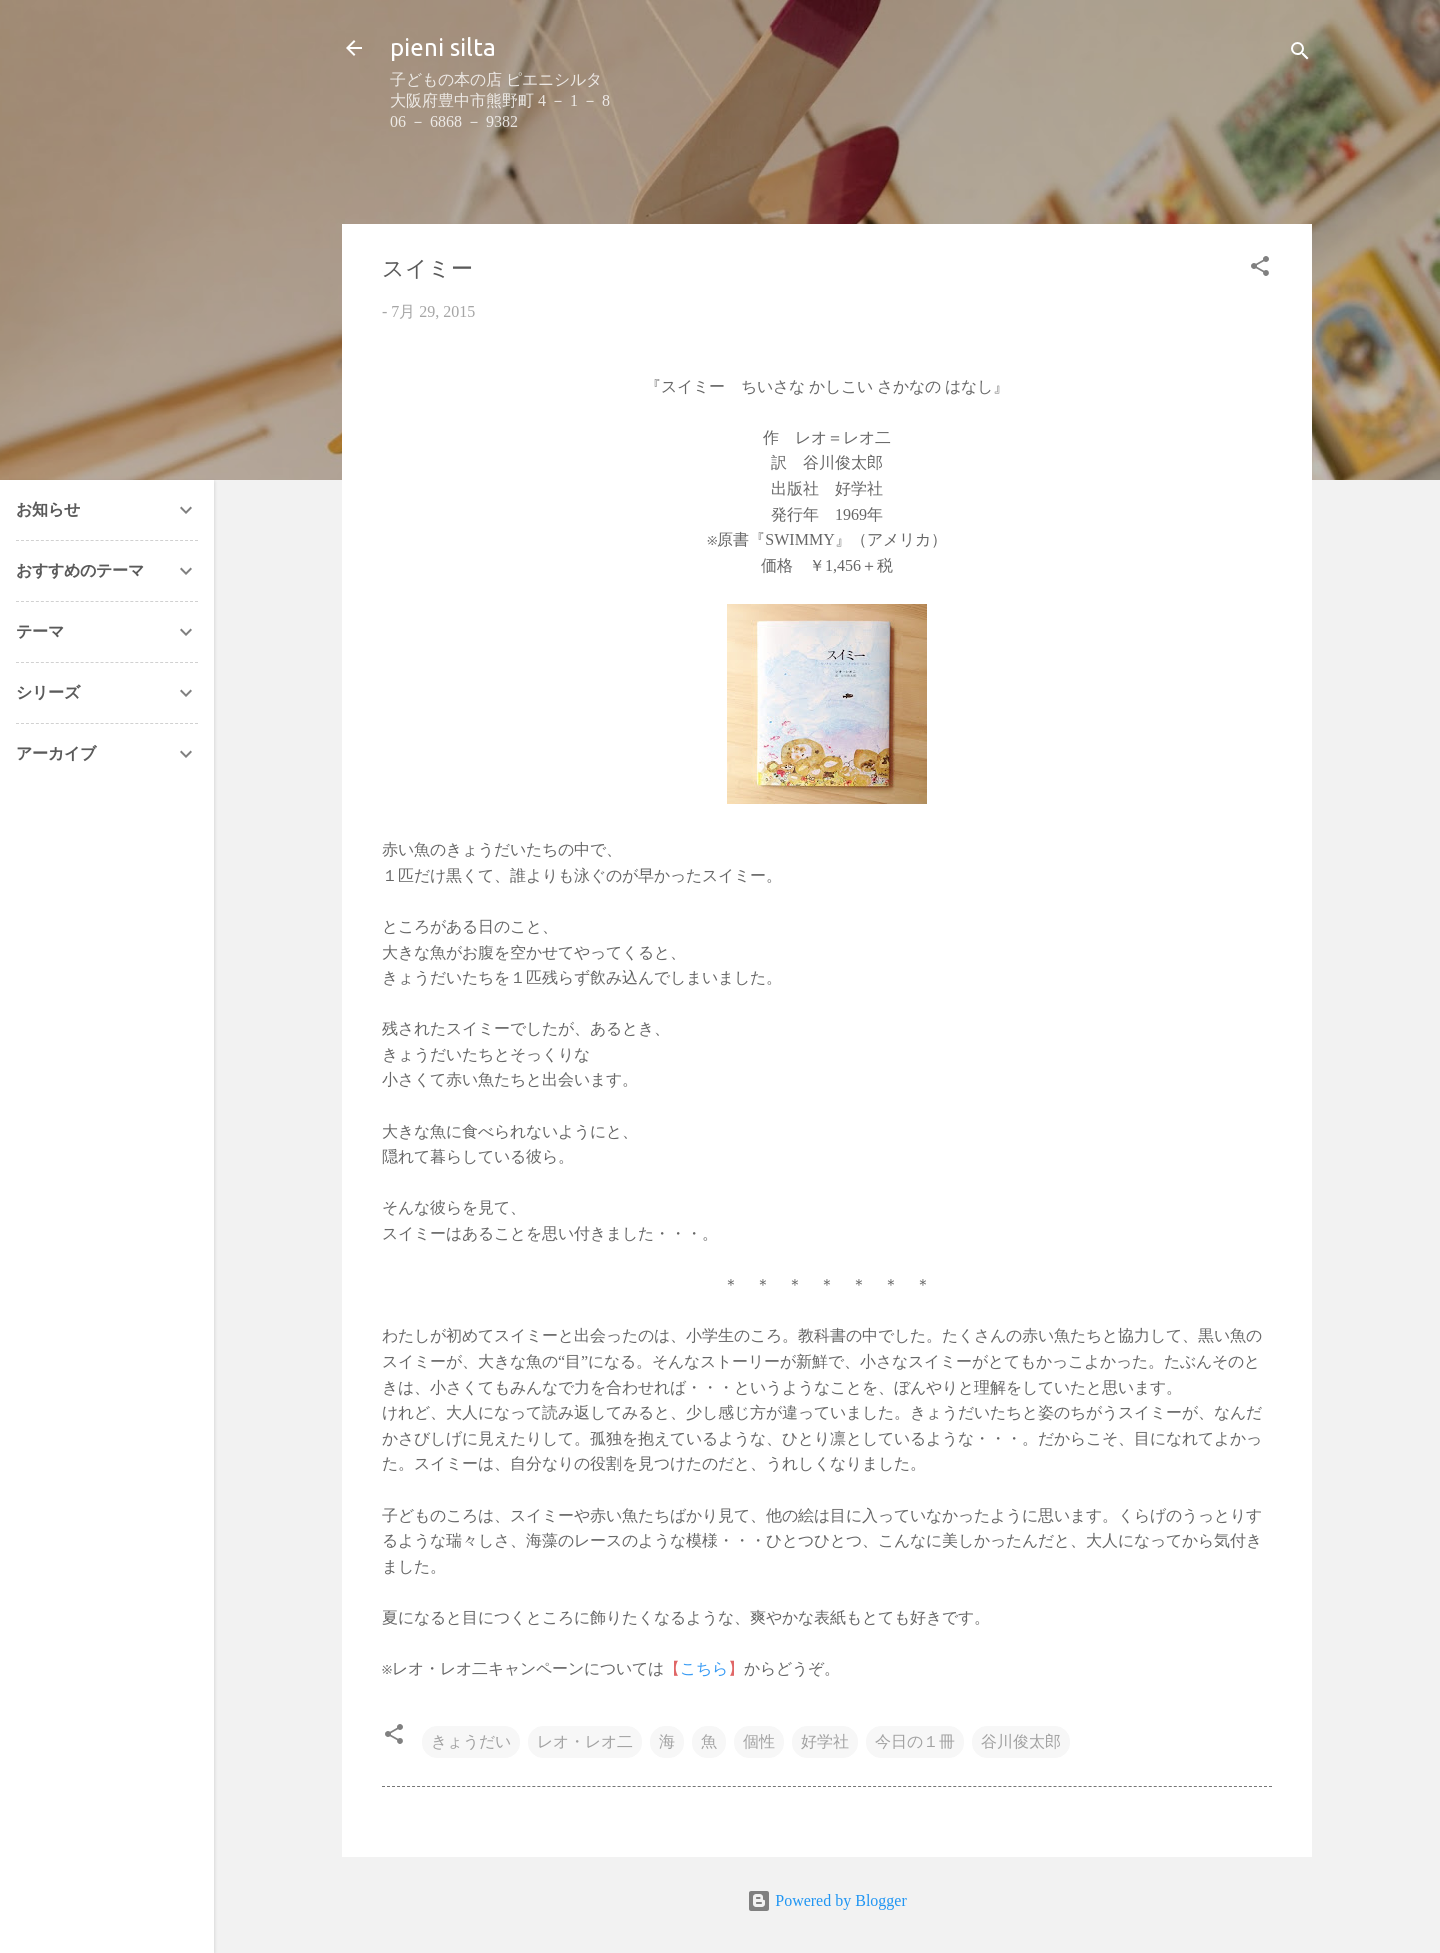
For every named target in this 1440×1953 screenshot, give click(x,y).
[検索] (1300, 54)
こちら (704, 1668)
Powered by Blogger (827, 1900)
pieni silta (443, 47)
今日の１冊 (915, 1741)
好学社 (825, 1741)
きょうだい (471, 1741)
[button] (1260, 269)
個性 (759, 1741)
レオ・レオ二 (585, 1741)
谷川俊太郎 (1021, 1741)
